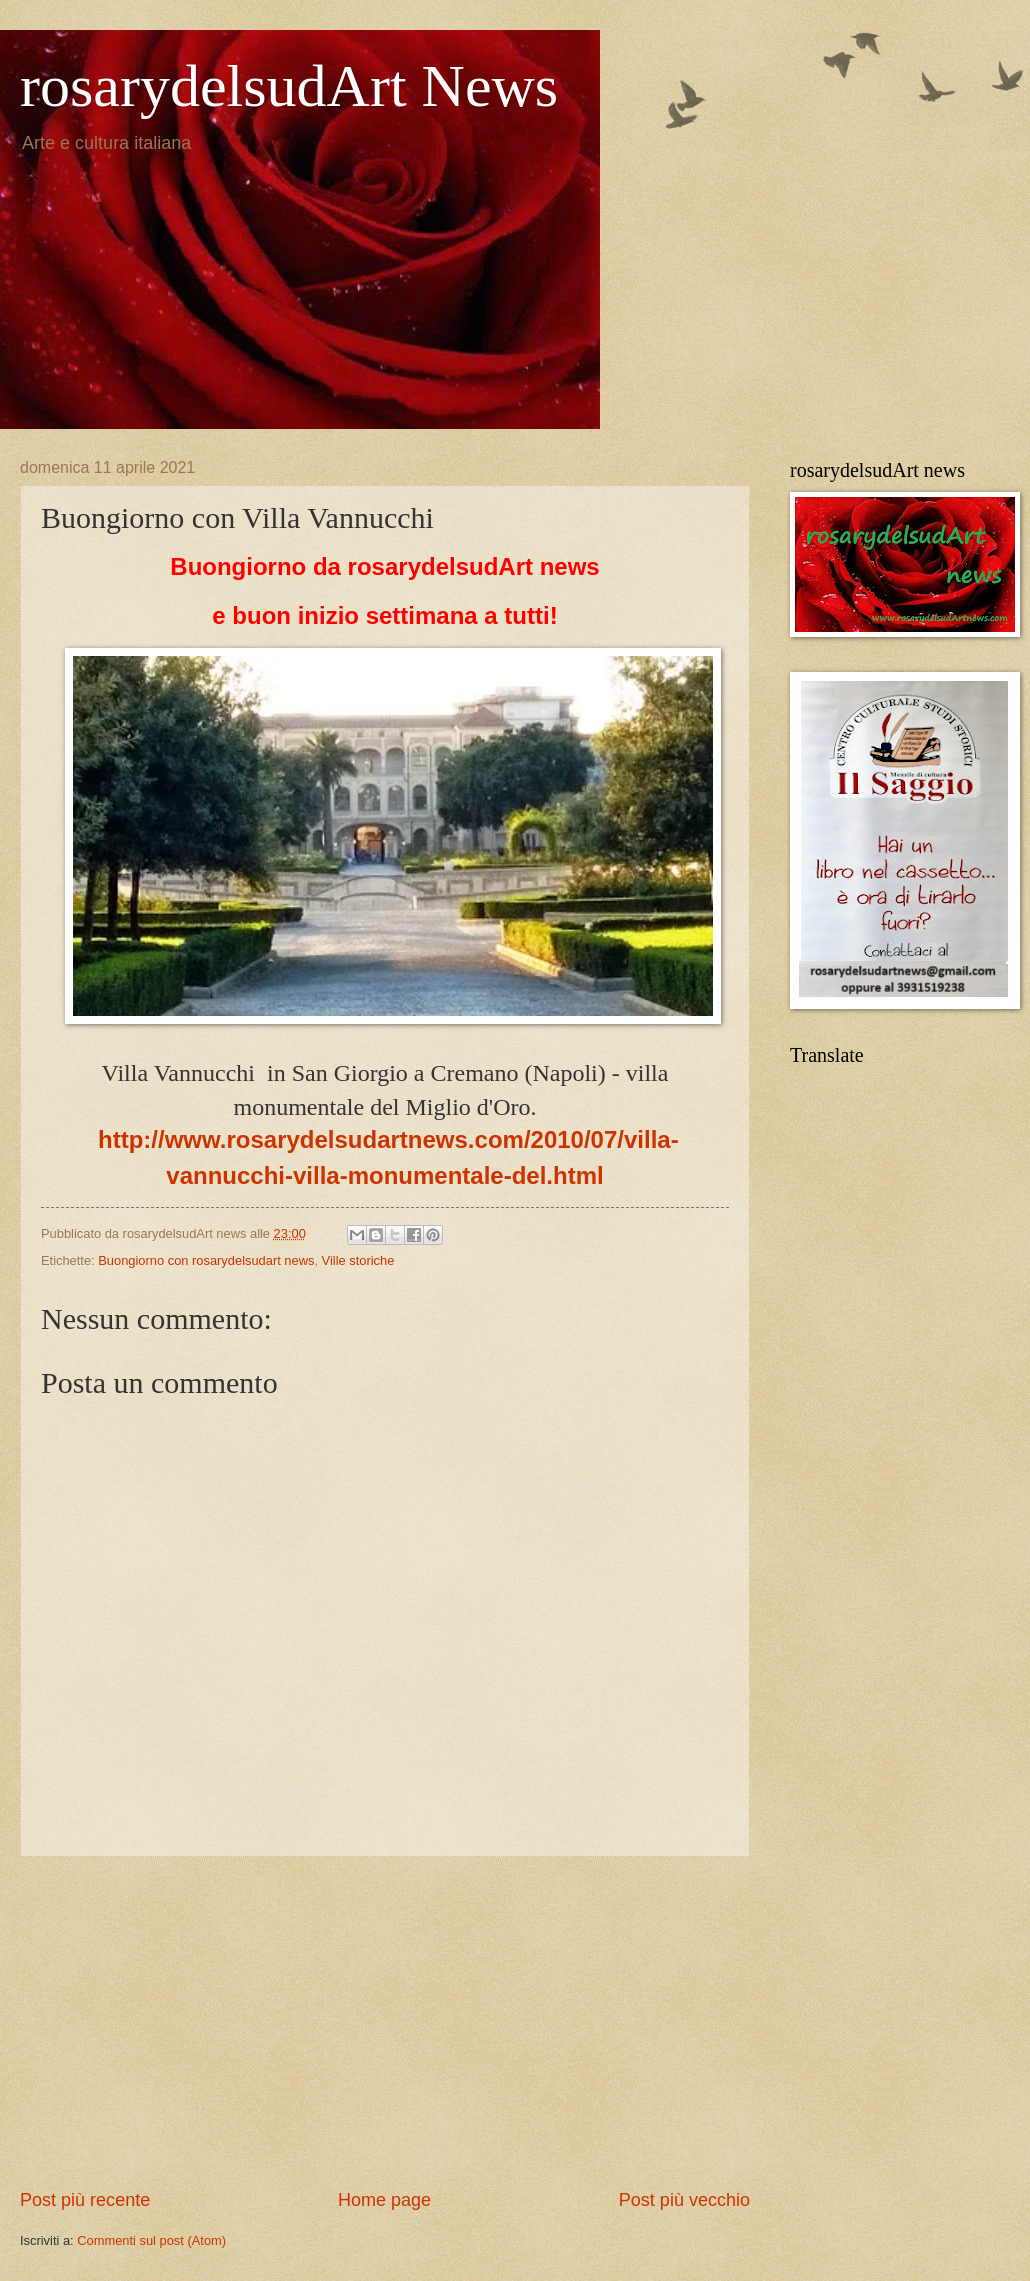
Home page (384, 2200)
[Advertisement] (385, 2023)
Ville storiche (358, 1260)
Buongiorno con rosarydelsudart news (206, 1260)
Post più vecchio (684, 2200)
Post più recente (85, 2200)
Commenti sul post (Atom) (151, 2240)
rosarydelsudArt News (289, 86)
